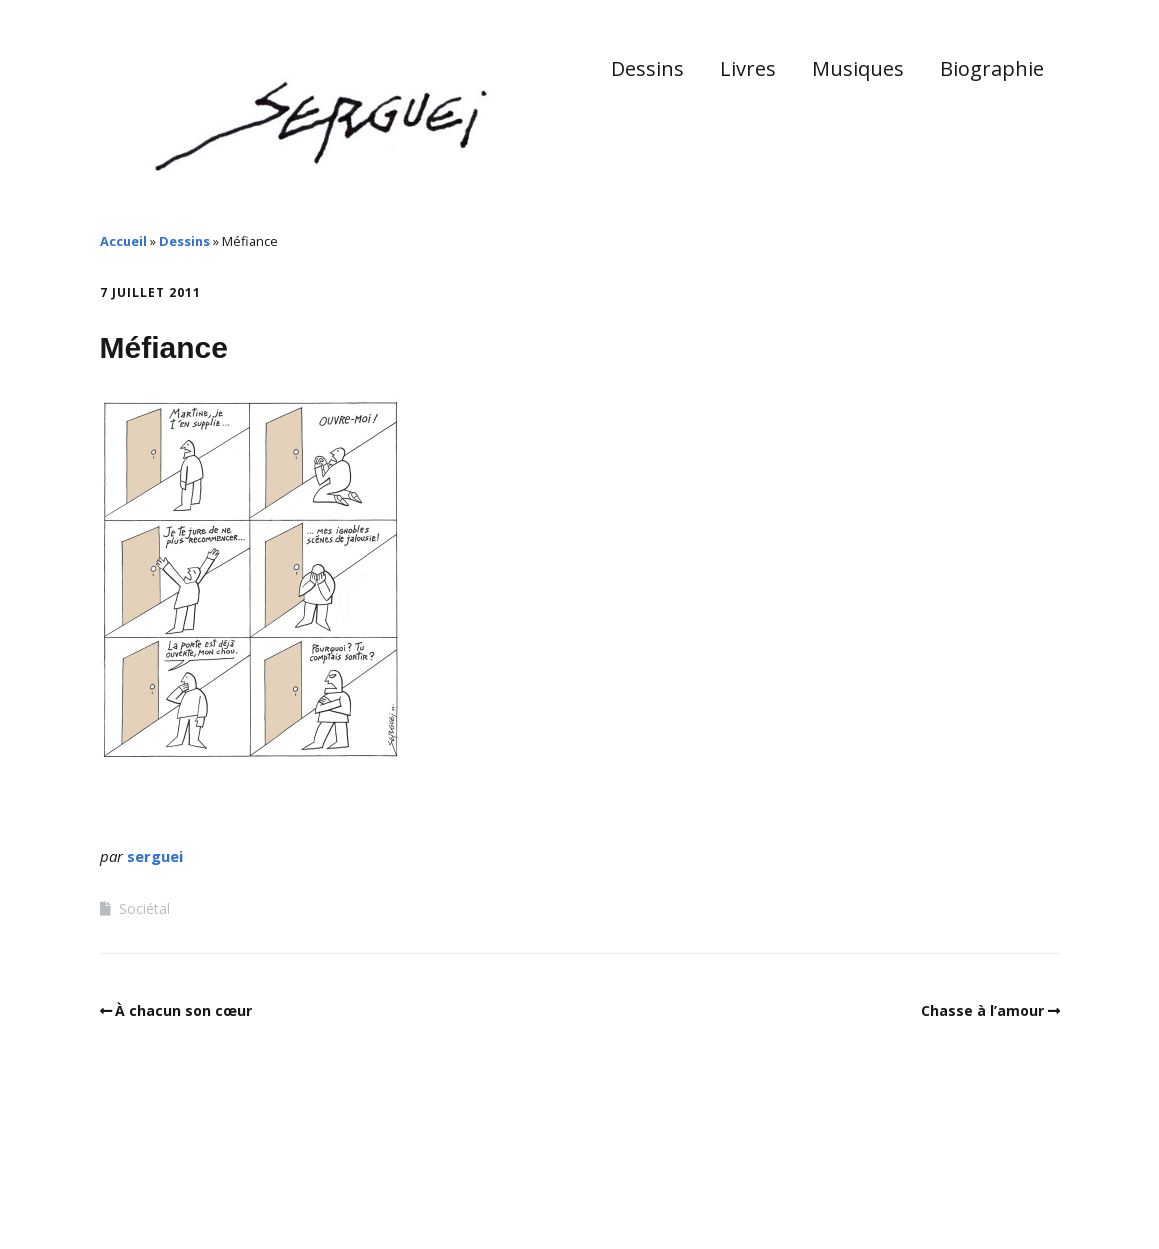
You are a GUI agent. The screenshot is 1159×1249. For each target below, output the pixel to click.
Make (175, 1188)
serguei (155, 856)
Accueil (123, 241)
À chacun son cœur (183, 1010)
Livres (748, 68)
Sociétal (144, 908)
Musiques (858, 68)
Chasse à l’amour (982, 1010)
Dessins (647, 68)
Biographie (992, 68)
